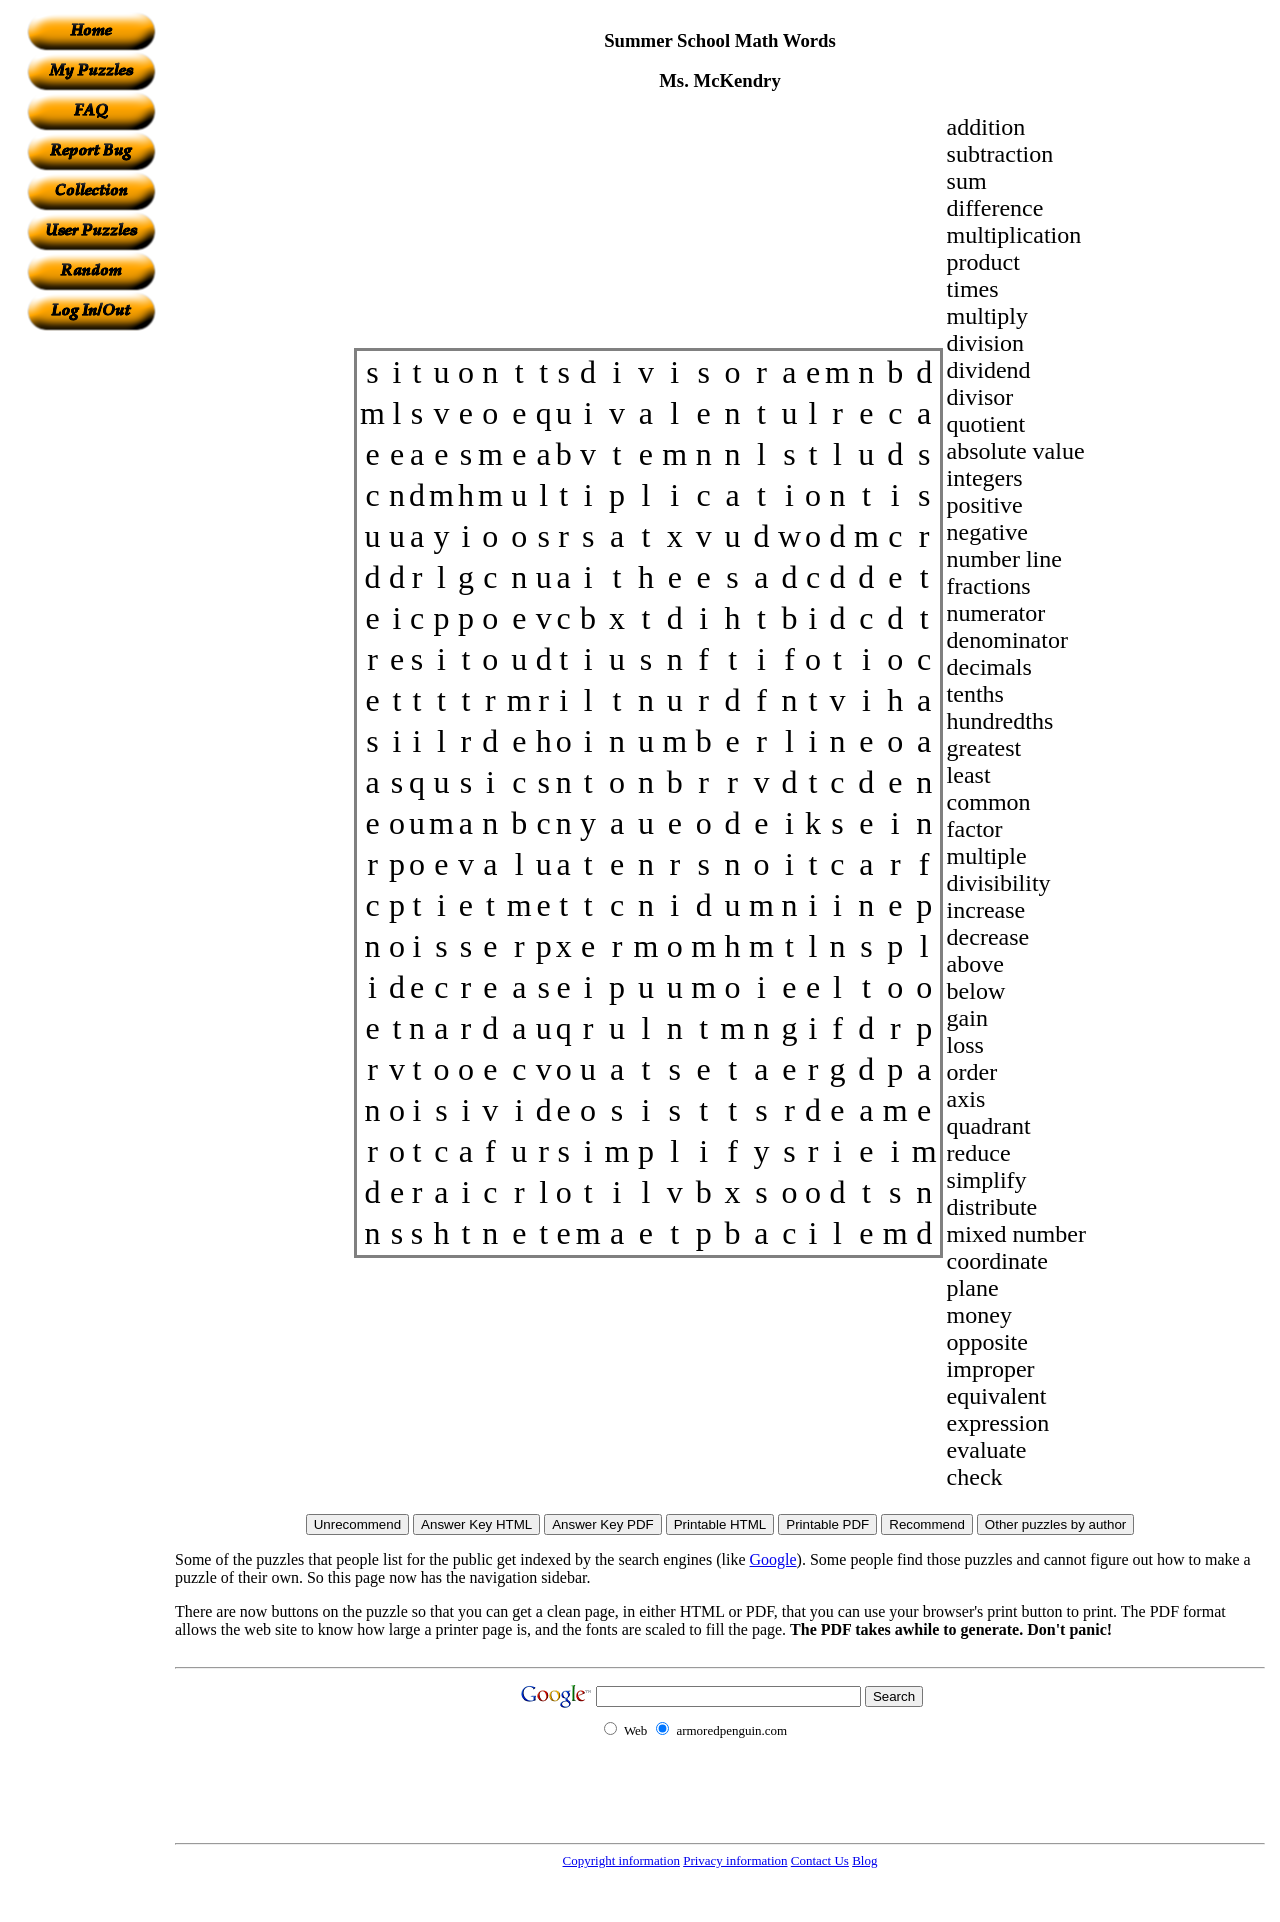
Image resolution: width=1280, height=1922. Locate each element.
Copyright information (621, 1860)
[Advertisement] (91, 631)
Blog (864, 1860)
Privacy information (735, 1860)
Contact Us (820, 1860)
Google (773, 1559)
